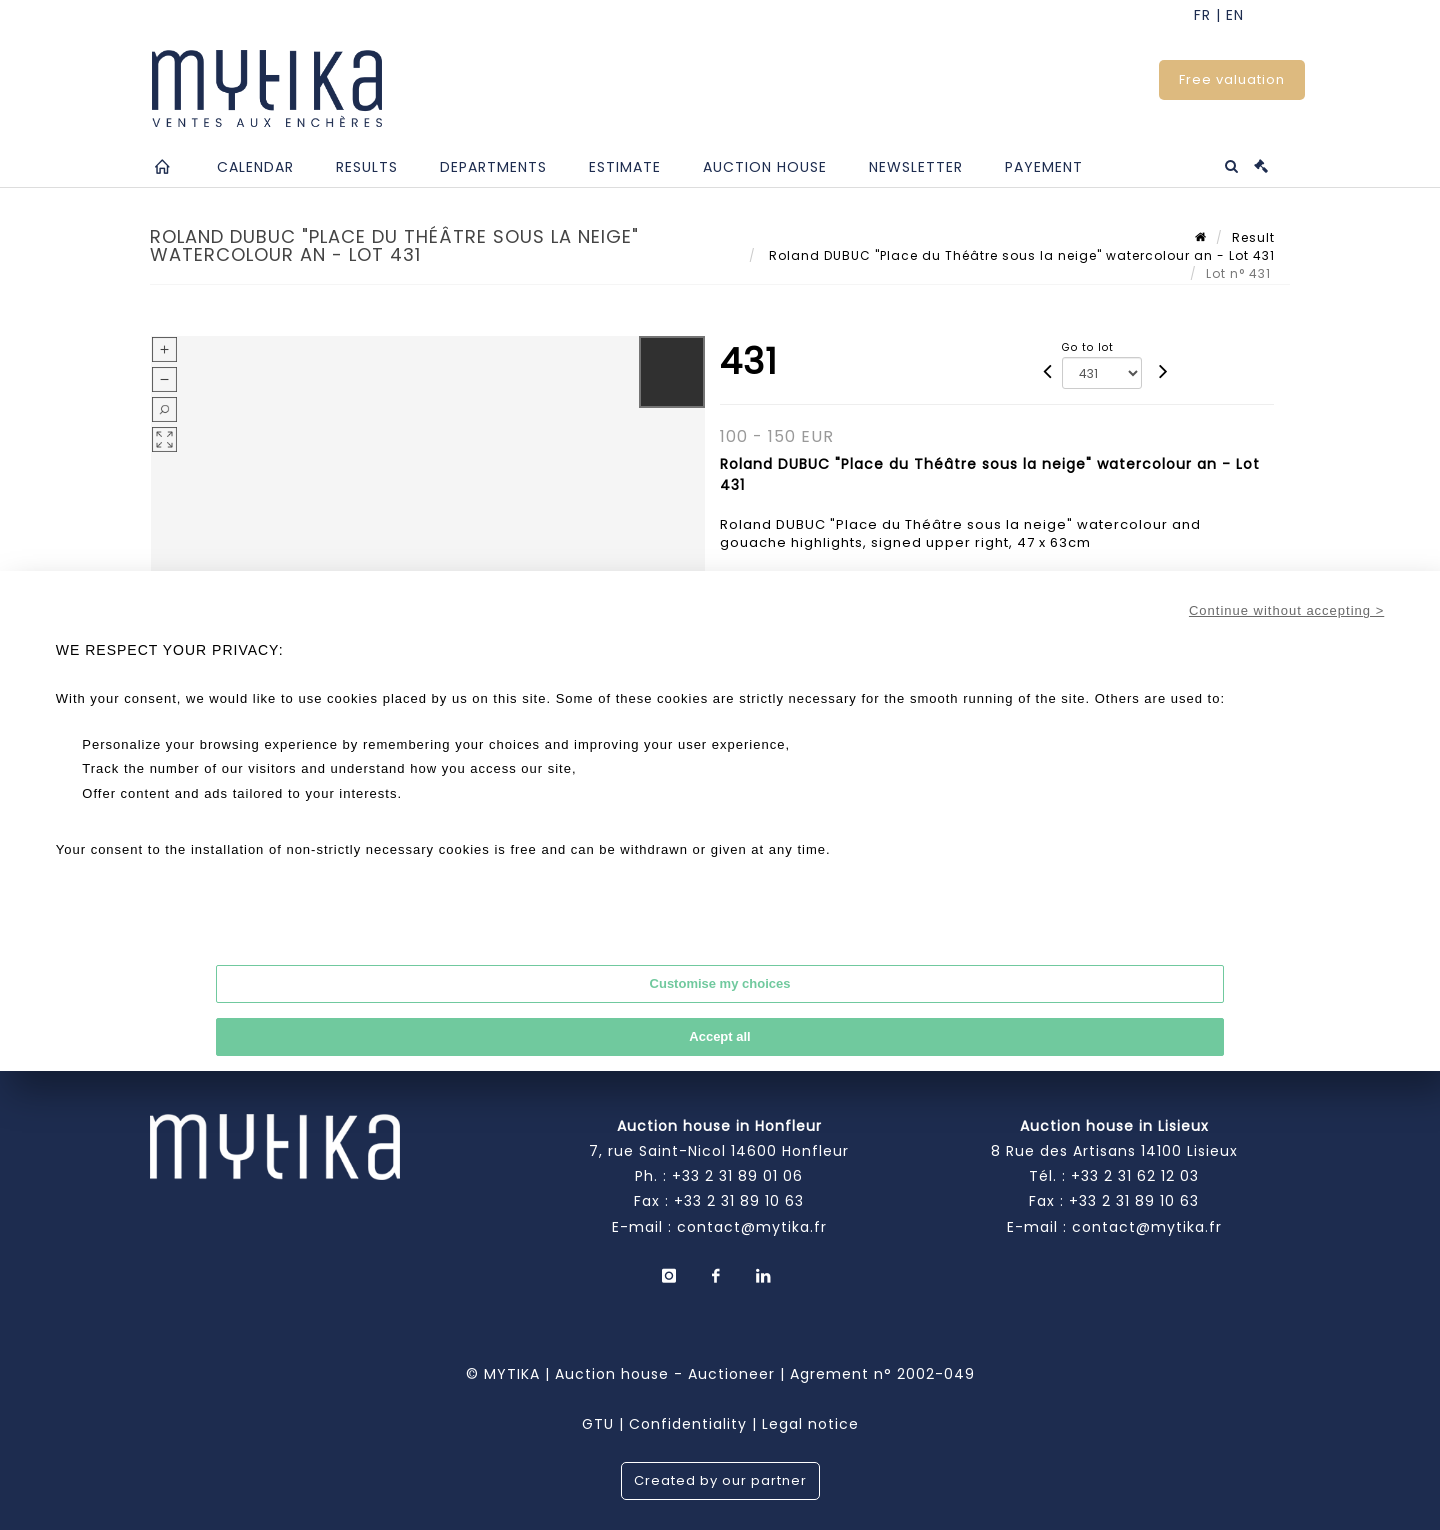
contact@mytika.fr (752, 1227)
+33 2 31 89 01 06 (737, 1176)
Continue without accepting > (1286, 610)
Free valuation (1232, 79)
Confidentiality (688, 1424)
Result (1253, 237)
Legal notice (810, 1424)
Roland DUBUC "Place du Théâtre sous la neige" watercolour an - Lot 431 (1020, 255)
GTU (598, 1424)
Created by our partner (720, 1480)
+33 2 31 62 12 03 (1135, 1176)
